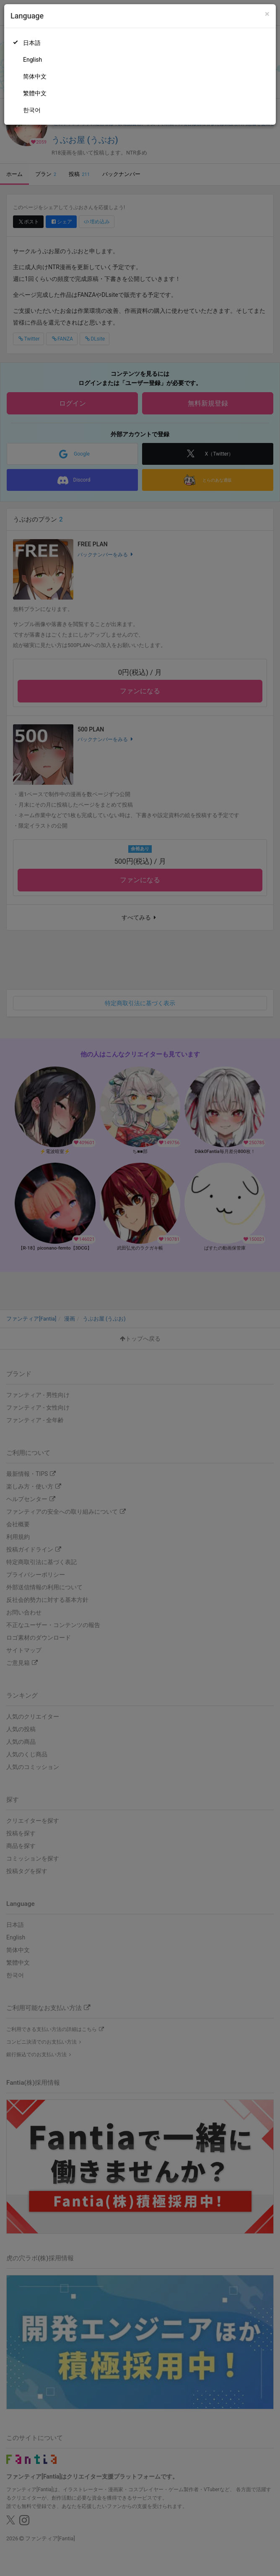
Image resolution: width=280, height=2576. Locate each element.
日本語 (32, 42)
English (32, 59)
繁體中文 (35, 93)
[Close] (267, 14)
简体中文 (35, 76)
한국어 (32, 110)
